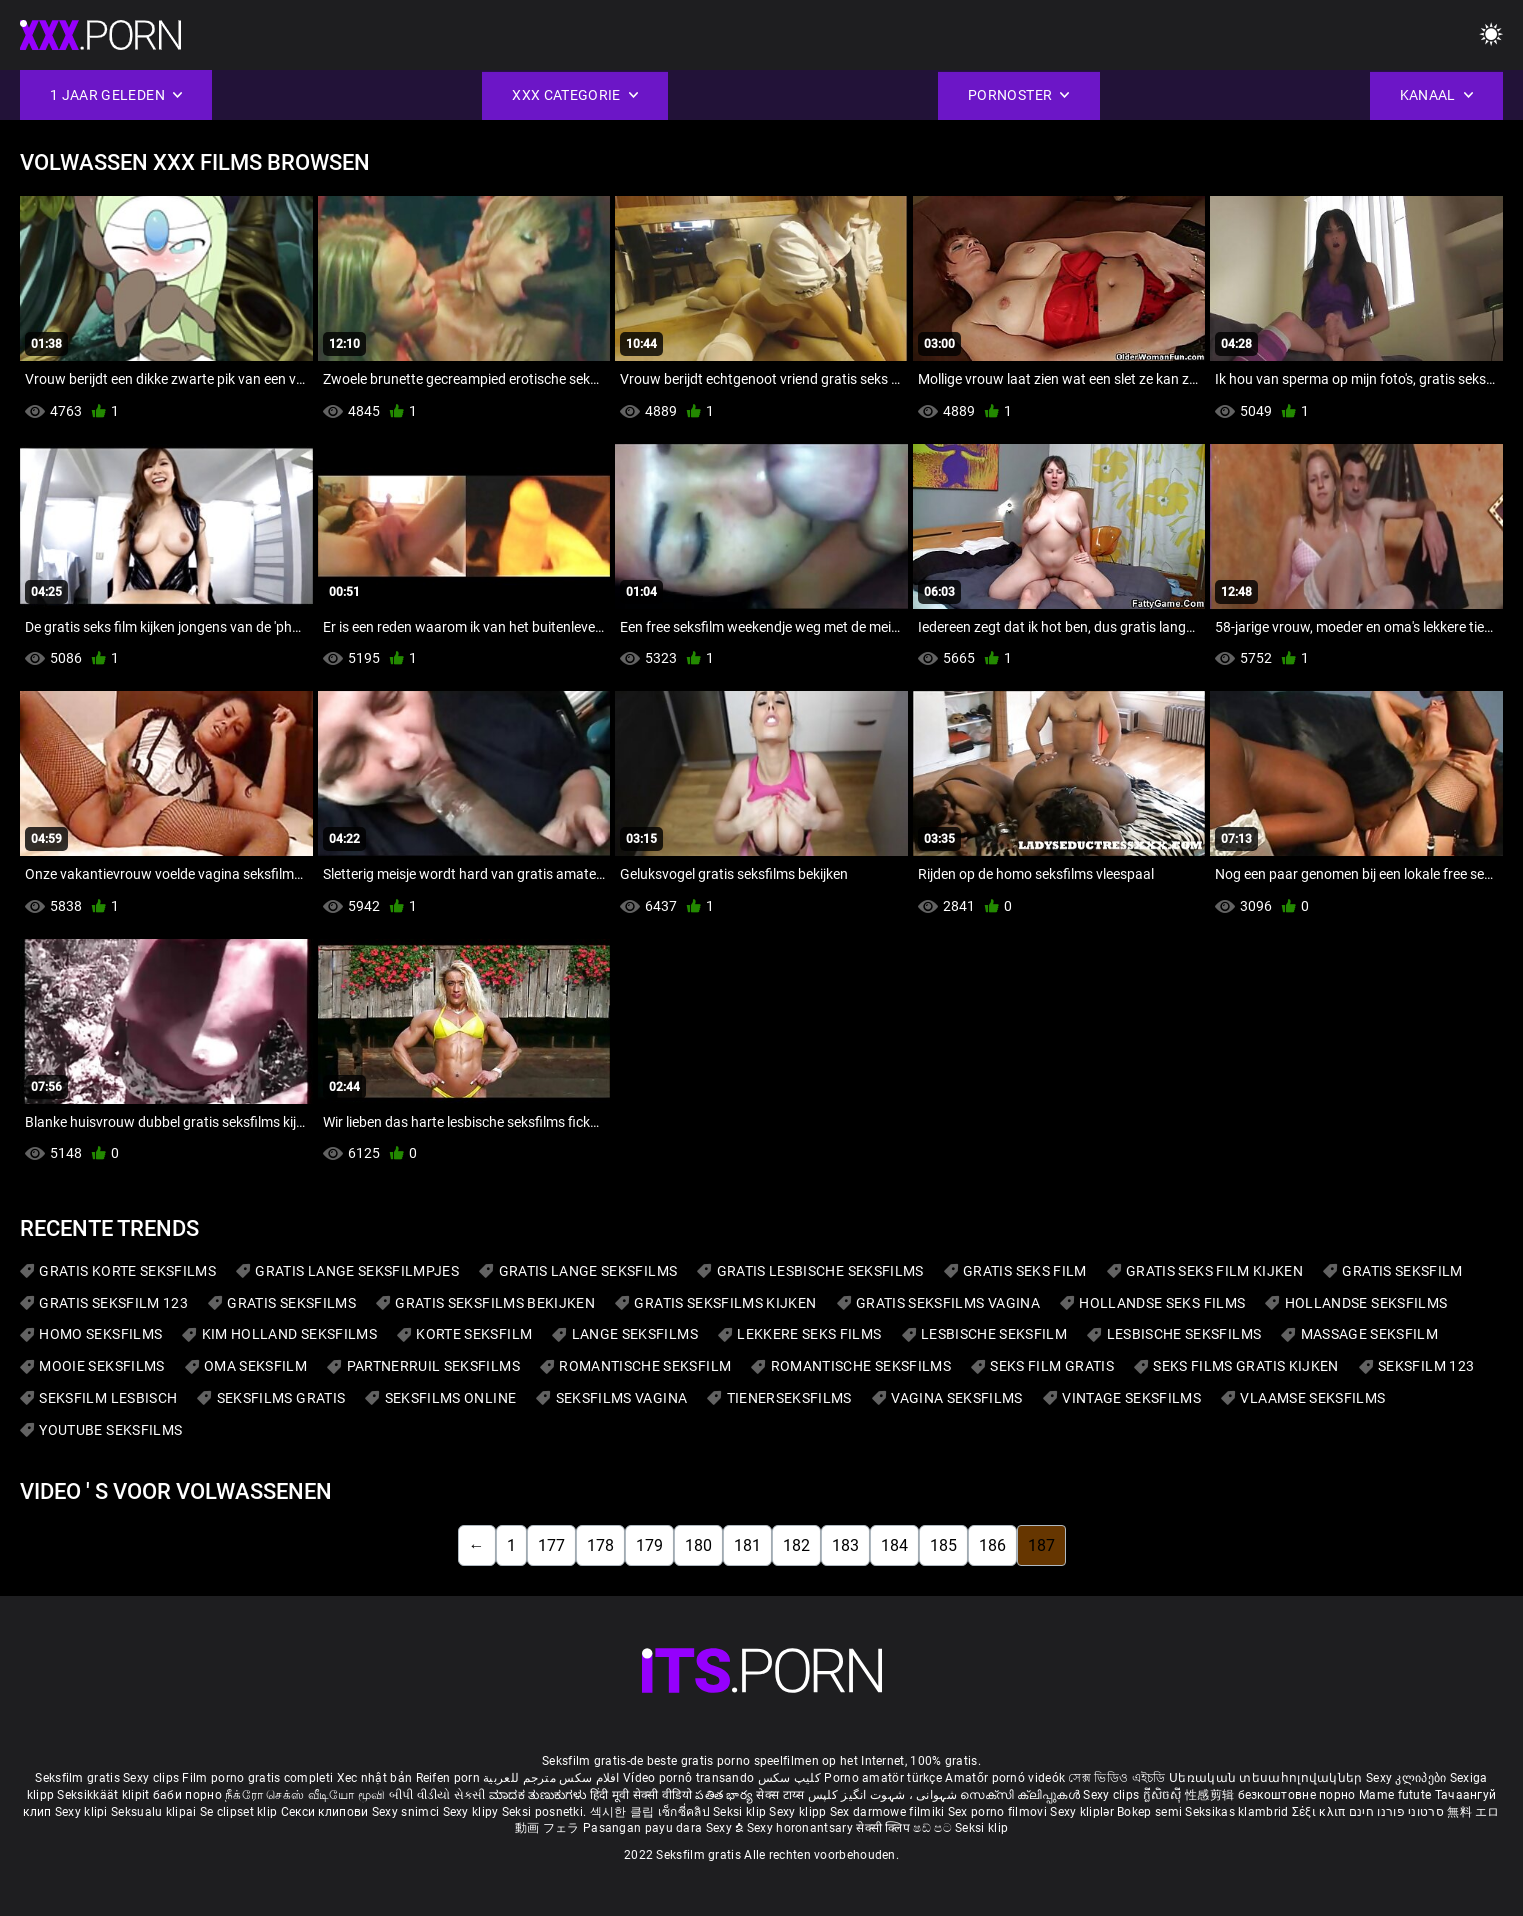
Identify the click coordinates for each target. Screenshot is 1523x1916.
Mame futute (1395, 1795)
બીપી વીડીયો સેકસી (437, 1795)
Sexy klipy (472, 1812)
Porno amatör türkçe (883, 1778)
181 (747, 1545)
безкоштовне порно (1297, 1795)
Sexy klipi (83, 1812)
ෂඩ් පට (934, 1828)
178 (600, 1545)
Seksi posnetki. (546, 1812)
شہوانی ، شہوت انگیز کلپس (884, 1795)
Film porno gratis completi (257, 1778)
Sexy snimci (407, 1812)
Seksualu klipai (155, 1812)
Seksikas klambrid (1238, 1812)
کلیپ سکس (789, 1778)
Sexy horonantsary (801, 1828)
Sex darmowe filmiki (887, 1812)
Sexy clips (152, 1778)
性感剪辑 (1211, 1795)
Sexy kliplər (1083, 1812)
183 (845, 1545)
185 (943, 1545)
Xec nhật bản (375, 1778)
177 (551, 1545)
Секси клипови (326, 1812)
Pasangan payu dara (644, 1828)
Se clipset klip (240, 1812)
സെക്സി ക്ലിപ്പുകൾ (1021, 1795)
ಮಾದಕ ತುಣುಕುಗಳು (539, 1795)
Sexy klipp (799, 1812)
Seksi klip (741, 1812)
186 (992, 1545)
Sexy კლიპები (1408, 1778)
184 (894, 1545)
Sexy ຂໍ (726, 1828)
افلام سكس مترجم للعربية (551, 1778)
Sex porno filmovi (997, 1812)
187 (1041, 1545)
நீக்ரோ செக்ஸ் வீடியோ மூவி (305, 1795)
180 (698, 1545)
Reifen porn (448, 1778)
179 (649, 1545)
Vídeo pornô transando (688, 1778)
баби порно (187, 1795)
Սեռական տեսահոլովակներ (1267, 1778)
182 (796, 1545)
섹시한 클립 (624, 1812)
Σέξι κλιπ (1320, 1812)
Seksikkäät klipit (104, 1795)
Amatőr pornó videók (1005, 1778)
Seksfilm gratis (77, 1778)
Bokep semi (1149, 1812)
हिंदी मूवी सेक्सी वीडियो (641, 1795)
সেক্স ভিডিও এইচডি (1116, 1778)
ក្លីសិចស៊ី (1164, 1795)
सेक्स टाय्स (781, 1795)
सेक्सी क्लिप (884, 1828)
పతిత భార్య (725, 1795)
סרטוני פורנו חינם (1396, 1812)
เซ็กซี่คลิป (685, 1812)
